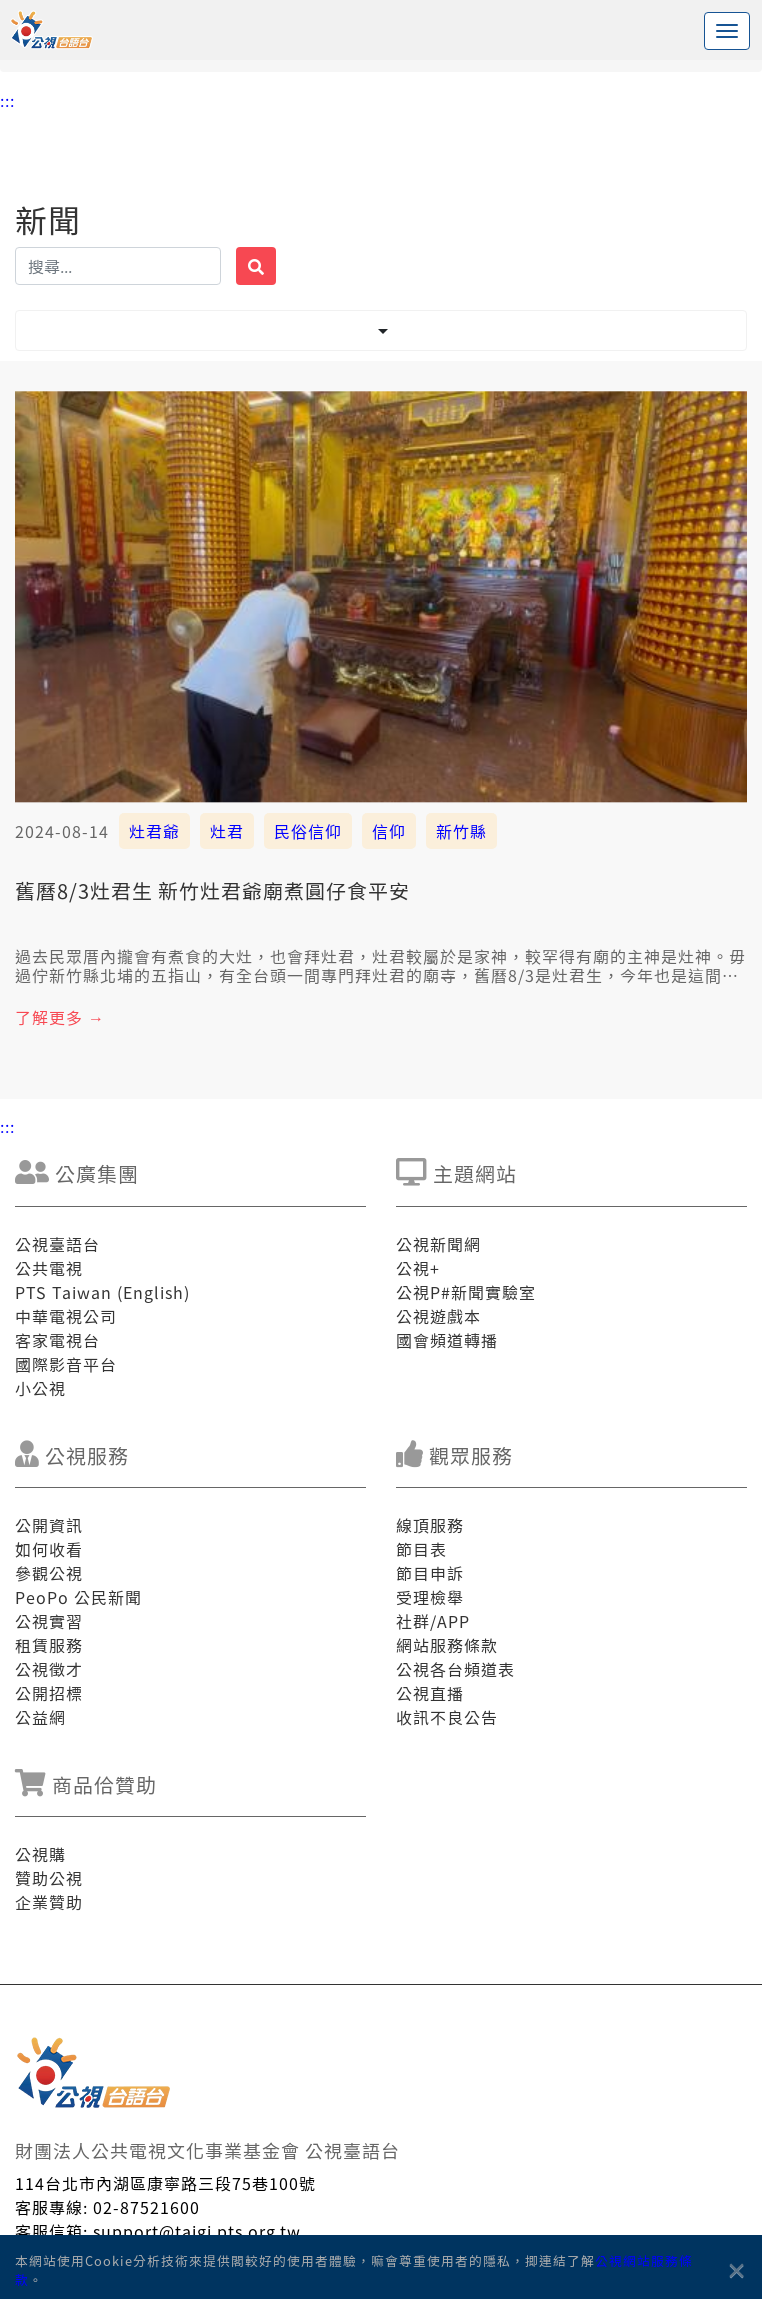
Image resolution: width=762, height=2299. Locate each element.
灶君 (227, 831)
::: (7, 100)
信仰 (389, 831)
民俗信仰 (308, 831)
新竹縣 (461, 831)
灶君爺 (154, 831)
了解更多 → (60, 1017)
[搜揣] (118, 266)
